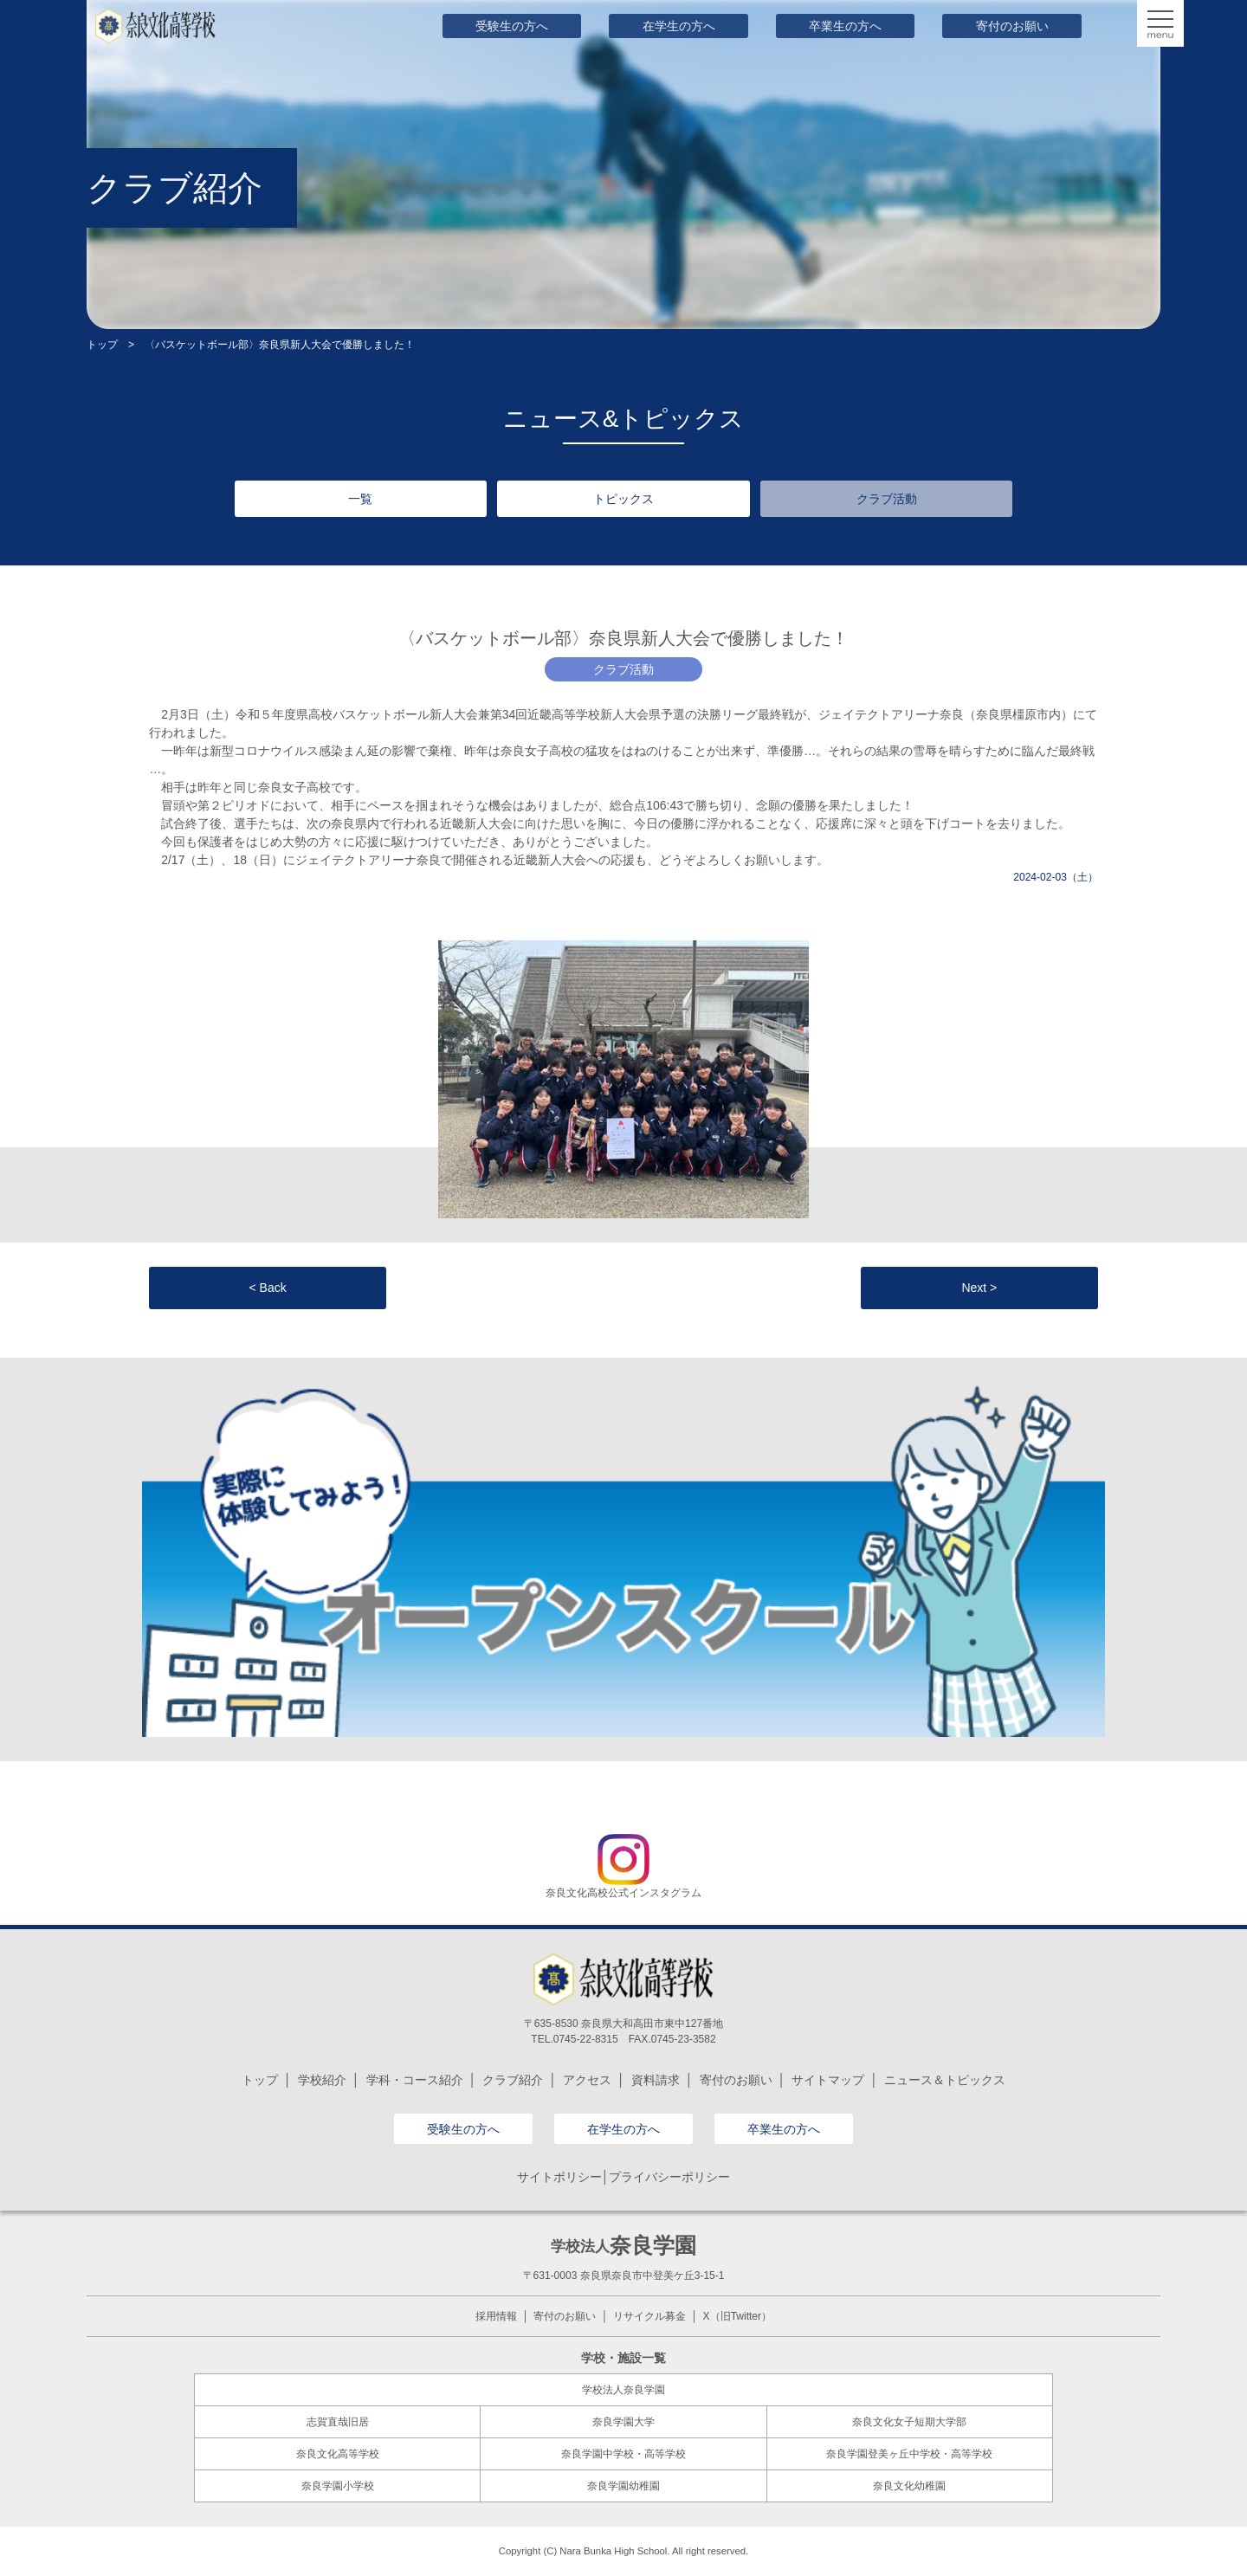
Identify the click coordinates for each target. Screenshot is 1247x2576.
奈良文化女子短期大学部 (909, 2422)
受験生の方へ (511, 26)
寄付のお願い (1012, 26)
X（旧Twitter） (737, 2316)
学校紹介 (322, 2080)
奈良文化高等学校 (337, 2454)
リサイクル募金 (649, 2316)
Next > (979, 1287)
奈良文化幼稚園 (909, 2486)
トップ (102, 345)
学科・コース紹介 (414, 2080)
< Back (268, 1287)
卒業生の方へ (845, 26)
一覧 (360, 499)
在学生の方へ (679, 26)
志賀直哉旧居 (338, 2422)
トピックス (623, 499)
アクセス (587, 2080)
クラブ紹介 (512, 2080)
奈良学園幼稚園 (623, 2486)
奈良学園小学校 (337, 2486)
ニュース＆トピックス (944, 2080)
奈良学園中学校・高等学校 (623, 2454)
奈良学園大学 (623, 2422)
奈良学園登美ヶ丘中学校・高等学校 (909, 2454)
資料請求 (655, 2080)
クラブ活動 (886, 499)
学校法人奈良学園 (623, 2390)
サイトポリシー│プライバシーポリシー (624, 2177)
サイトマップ (827, 2080)
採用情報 (496, 2316)
